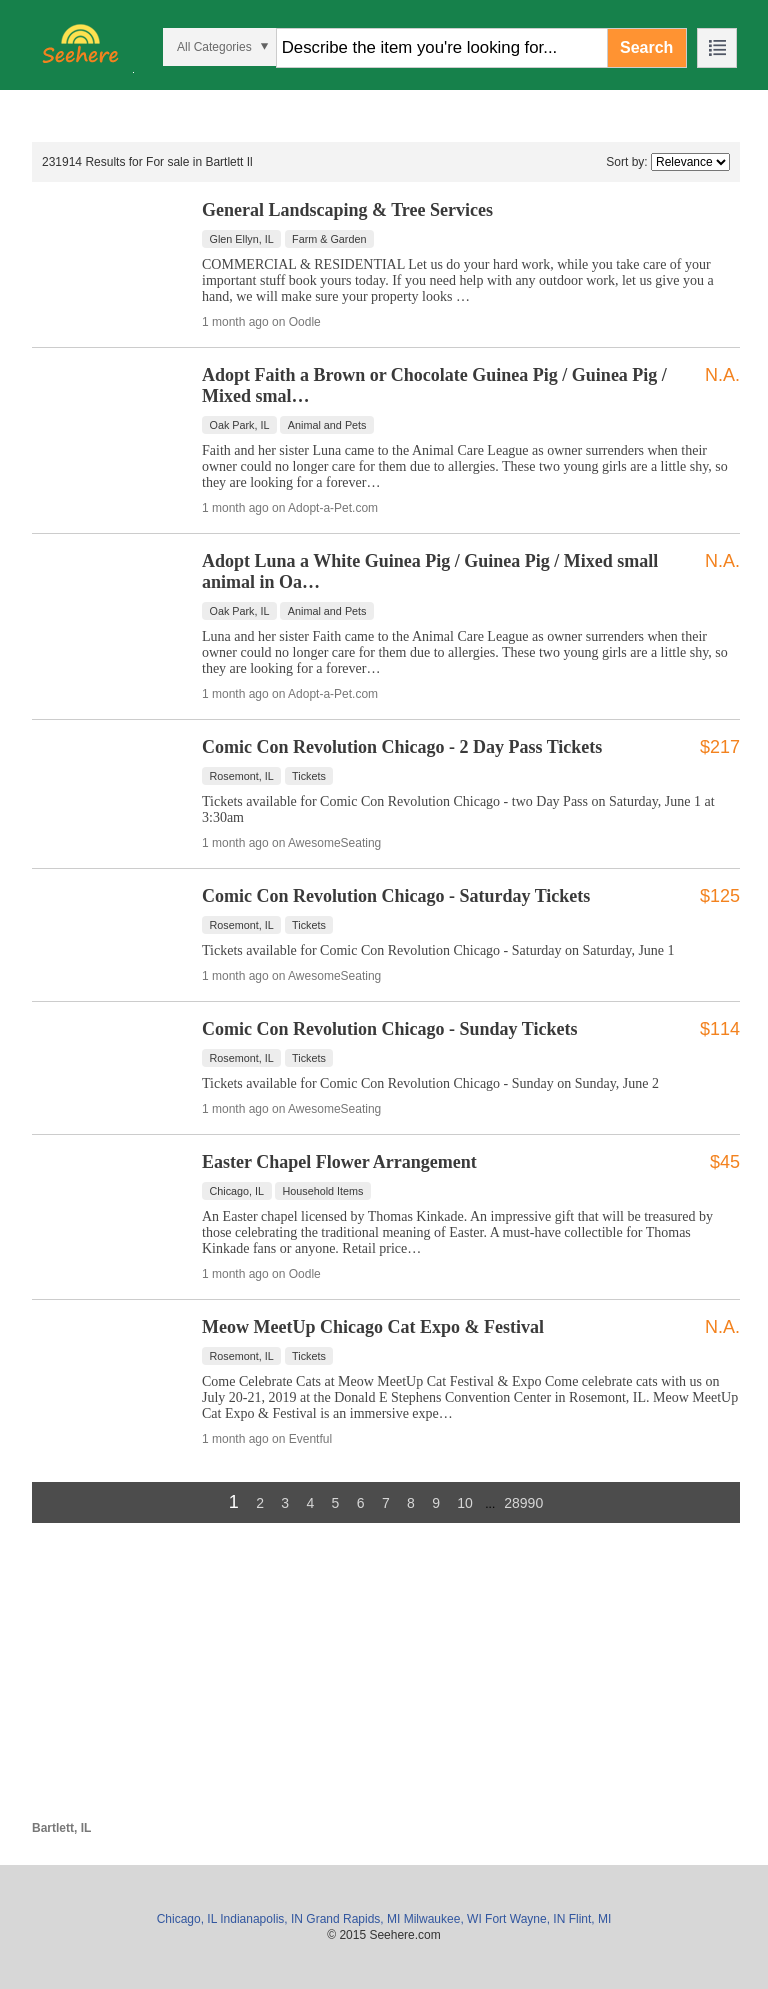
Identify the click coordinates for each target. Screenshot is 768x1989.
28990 (523, 1503)
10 (465, 1503)
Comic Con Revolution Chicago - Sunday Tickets (389, 1029)
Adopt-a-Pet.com (333, 508)
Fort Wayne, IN (525, 1919)
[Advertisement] (386, 1681)
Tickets (309, 776)
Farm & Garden (329, 239)
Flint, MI (590, 1919)
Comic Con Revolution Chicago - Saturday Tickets (396, 896)
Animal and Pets (327, 425)
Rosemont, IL (242, 776)
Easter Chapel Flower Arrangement (339, 1162)
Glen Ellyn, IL (242, 239)
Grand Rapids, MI (353, 1919)
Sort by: (626, 162)
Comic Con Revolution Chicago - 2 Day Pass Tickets (402, 747)
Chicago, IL (237, 1191)
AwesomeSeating (334, 843)
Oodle (305, 322)
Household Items (322, 1191)
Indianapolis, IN (261, 1919)
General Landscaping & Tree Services (347, 210)
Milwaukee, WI (443, 1919)
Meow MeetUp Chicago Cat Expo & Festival (373, 1327)
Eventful (310, 1439)
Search (646, 47)
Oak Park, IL (240, 425)
